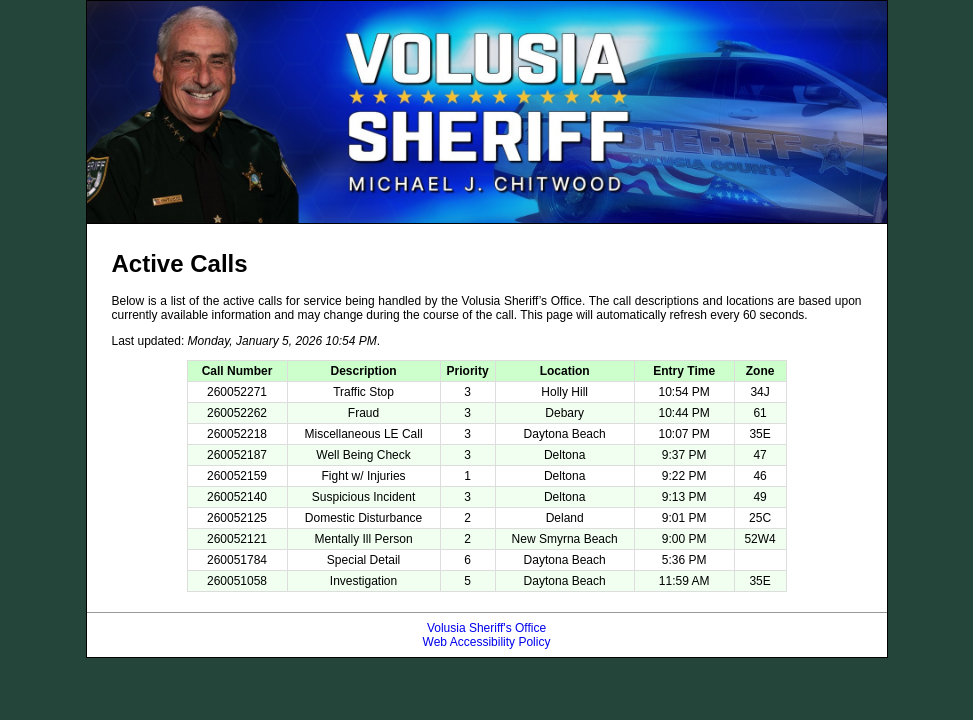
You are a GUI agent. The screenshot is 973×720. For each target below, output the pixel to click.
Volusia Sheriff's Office (486, 628)
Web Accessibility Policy (487, 642)
